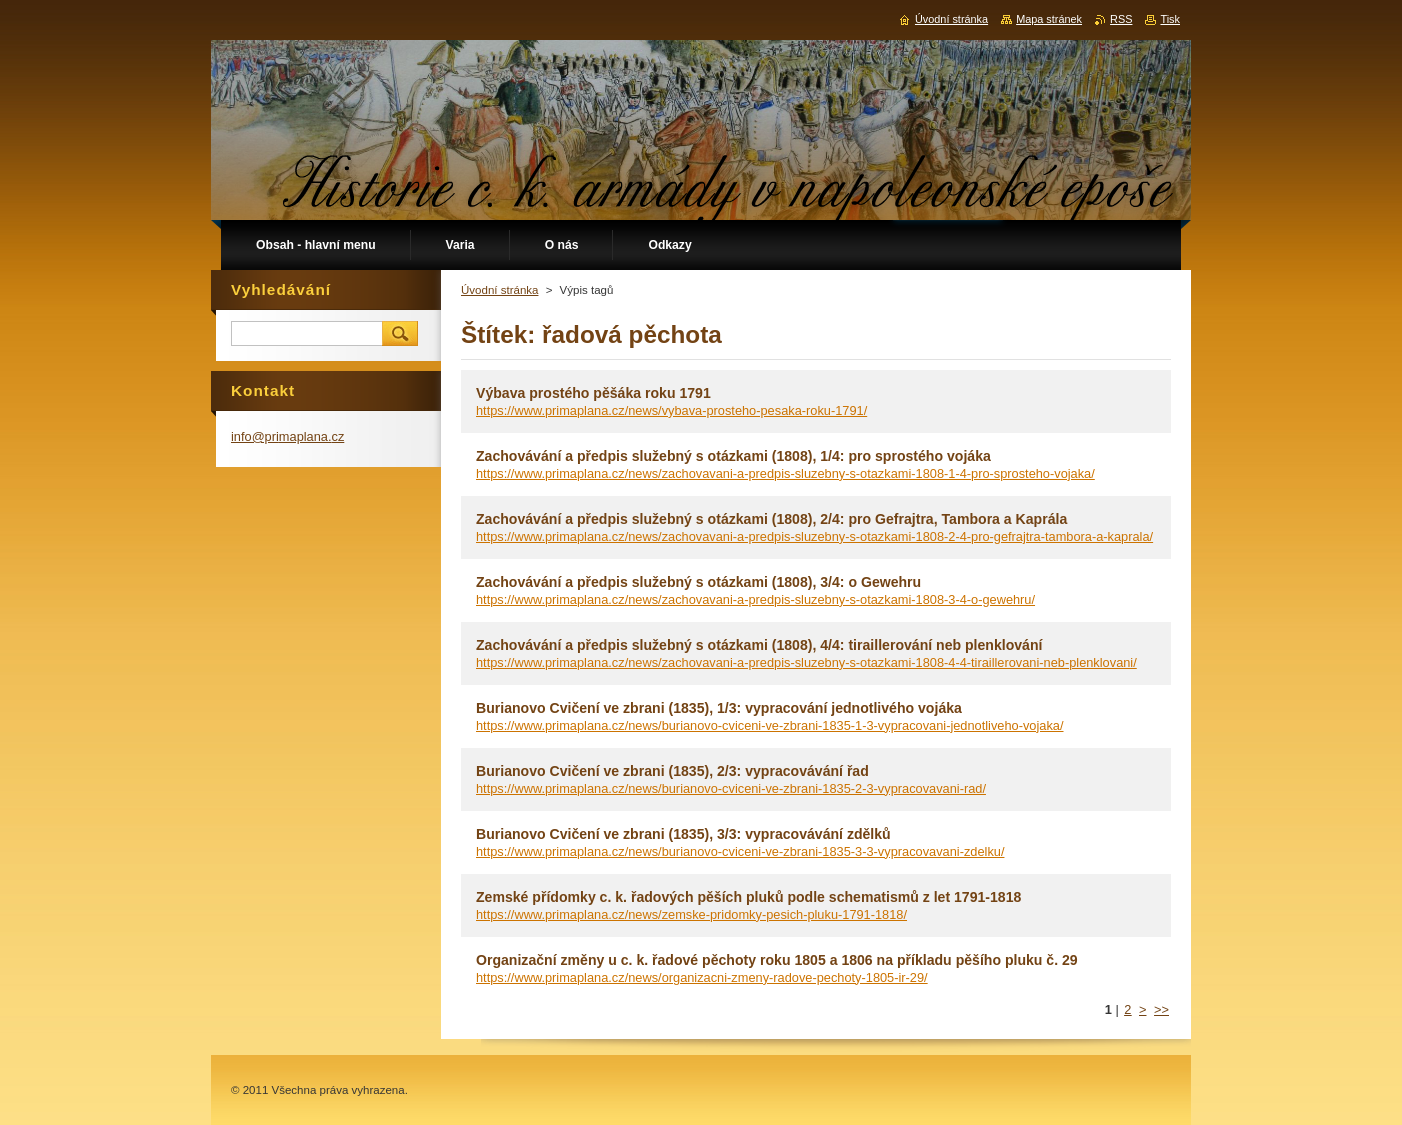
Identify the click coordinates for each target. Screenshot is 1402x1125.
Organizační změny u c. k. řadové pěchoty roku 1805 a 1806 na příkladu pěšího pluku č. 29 (777, 960)
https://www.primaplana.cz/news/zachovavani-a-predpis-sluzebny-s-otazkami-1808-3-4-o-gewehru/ (755, 599)
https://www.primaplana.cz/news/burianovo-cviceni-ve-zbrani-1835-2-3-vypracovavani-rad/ (731, 788)
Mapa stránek (1049, 19)
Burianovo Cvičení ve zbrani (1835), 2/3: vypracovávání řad (672, 771)
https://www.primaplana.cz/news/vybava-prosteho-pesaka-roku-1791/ (671, 410)
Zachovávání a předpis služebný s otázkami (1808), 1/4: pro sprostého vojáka (733, 456)
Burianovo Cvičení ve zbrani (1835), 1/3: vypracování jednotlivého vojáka (719, 708)
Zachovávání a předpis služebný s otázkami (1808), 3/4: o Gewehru (698, 582)
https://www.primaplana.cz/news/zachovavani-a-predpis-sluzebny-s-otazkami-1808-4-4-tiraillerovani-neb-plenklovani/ (806, 662)
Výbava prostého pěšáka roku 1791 (593, 393)
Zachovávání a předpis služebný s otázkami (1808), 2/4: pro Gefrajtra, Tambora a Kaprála (771, 519)
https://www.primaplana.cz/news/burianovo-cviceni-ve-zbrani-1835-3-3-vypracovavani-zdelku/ (740, 851)
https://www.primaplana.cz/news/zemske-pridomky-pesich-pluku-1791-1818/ (691, 914)
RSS (1121, 19)
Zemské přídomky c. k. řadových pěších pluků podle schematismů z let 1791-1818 (748, 897)
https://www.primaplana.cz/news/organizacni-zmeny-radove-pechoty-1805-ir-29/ (702, 977)
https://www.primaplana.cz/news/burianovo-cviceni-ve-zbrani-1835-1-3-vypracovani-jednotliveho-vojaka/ (770, 725)
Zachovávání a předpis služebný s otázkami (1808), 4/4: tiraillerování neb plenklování (759, 645)
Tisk (1170, 19)
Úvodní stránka (499, 290)
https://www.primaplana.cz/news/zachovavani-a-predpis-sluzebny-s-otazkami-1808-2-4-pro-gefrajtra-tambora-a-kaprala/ (814, 536)
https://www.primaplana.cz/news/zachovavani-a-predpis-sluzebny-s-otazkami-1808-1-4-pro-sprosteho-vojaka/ (785, 473)
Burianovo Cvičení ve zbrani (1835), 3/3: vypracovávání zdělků (683, 834)
